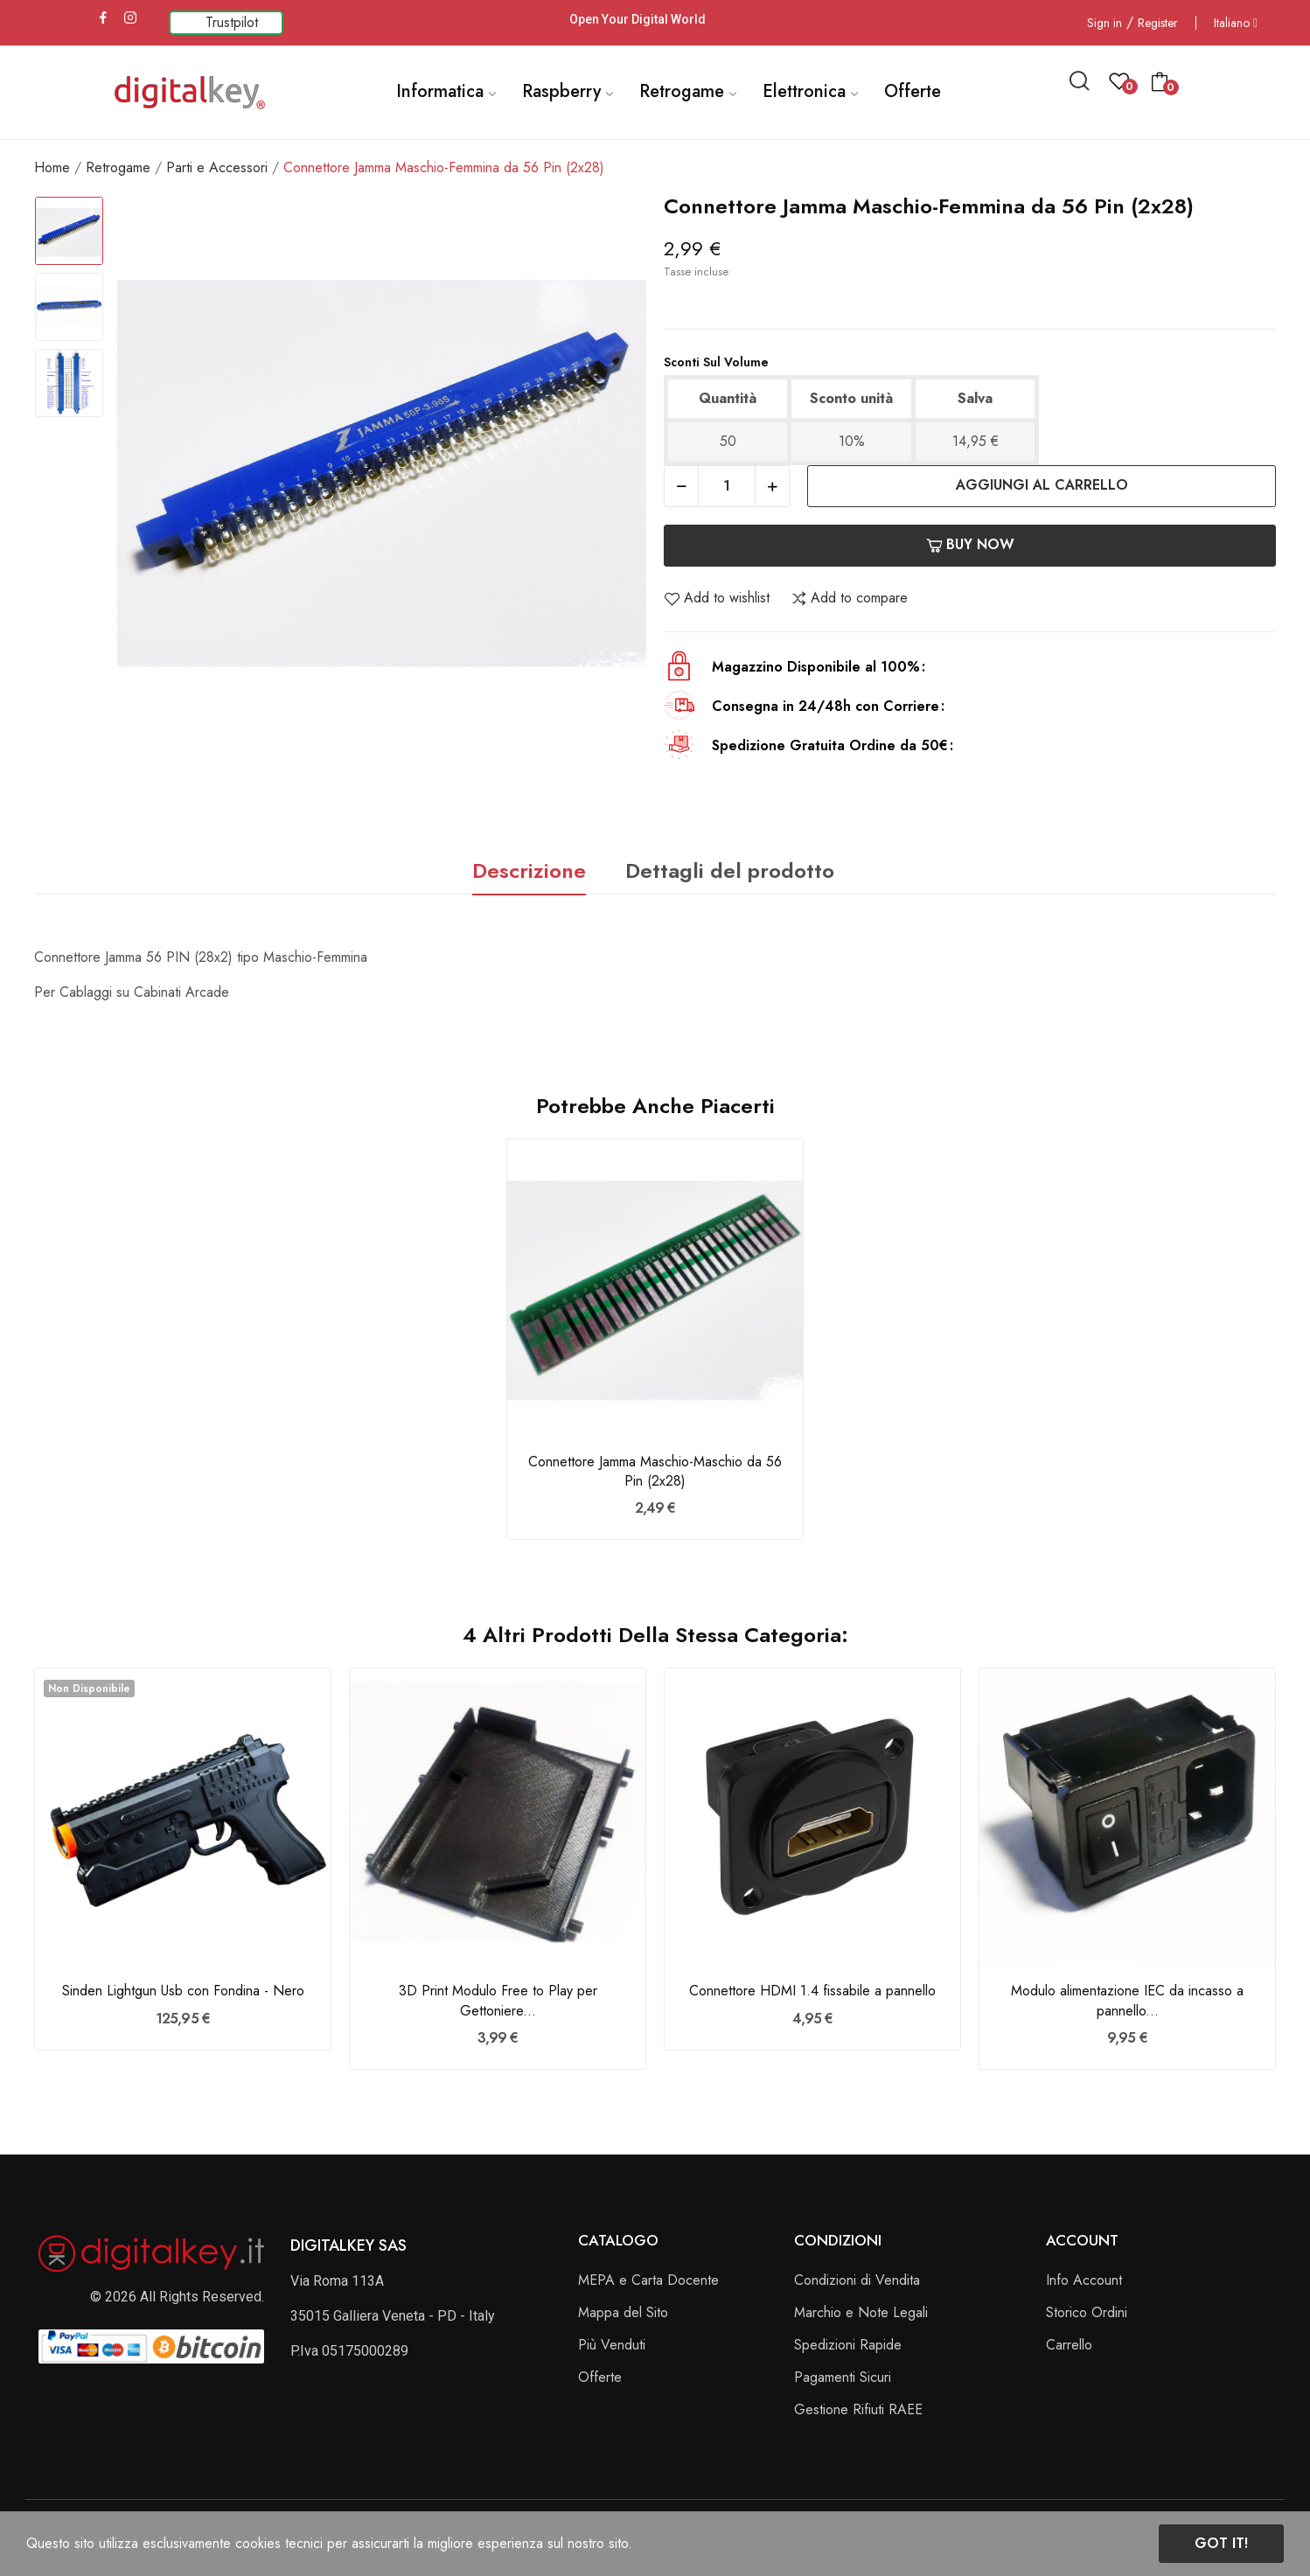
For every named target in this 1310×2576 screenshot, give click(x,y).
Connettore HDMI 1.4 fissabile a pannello (812, 1991)
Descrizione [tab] (529, 870)
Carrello (1069, 2345)
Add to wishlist (717, 598)
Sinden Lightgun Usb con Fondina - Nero (183, 1991)
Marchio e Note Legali (861, 2312)
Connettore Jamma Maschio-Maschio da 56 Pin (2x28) (655, 1471)
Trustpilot (232, 22)
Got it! (1221, 2543)
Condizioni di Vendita (857, 2280)
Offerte (600, 2377)
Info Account (1084, 2280)
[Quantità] (727, 486)
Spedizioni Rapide (848, 2345)
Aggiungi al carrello (1042, 485)
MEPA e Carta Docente (648, 2280)
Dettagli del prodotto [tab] (729, 870)
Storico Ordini (1086, 2312)
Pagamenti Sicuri (842, 2377)
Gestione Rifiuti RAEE (858, 2409)
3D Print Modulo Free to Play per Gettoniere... (498, 2000)
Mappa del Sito (623, 2312)
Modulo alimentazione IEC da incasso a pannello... (1127, 2000)
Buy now (970, 544)
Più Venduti (611, 2345)
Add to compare (849, 598)
